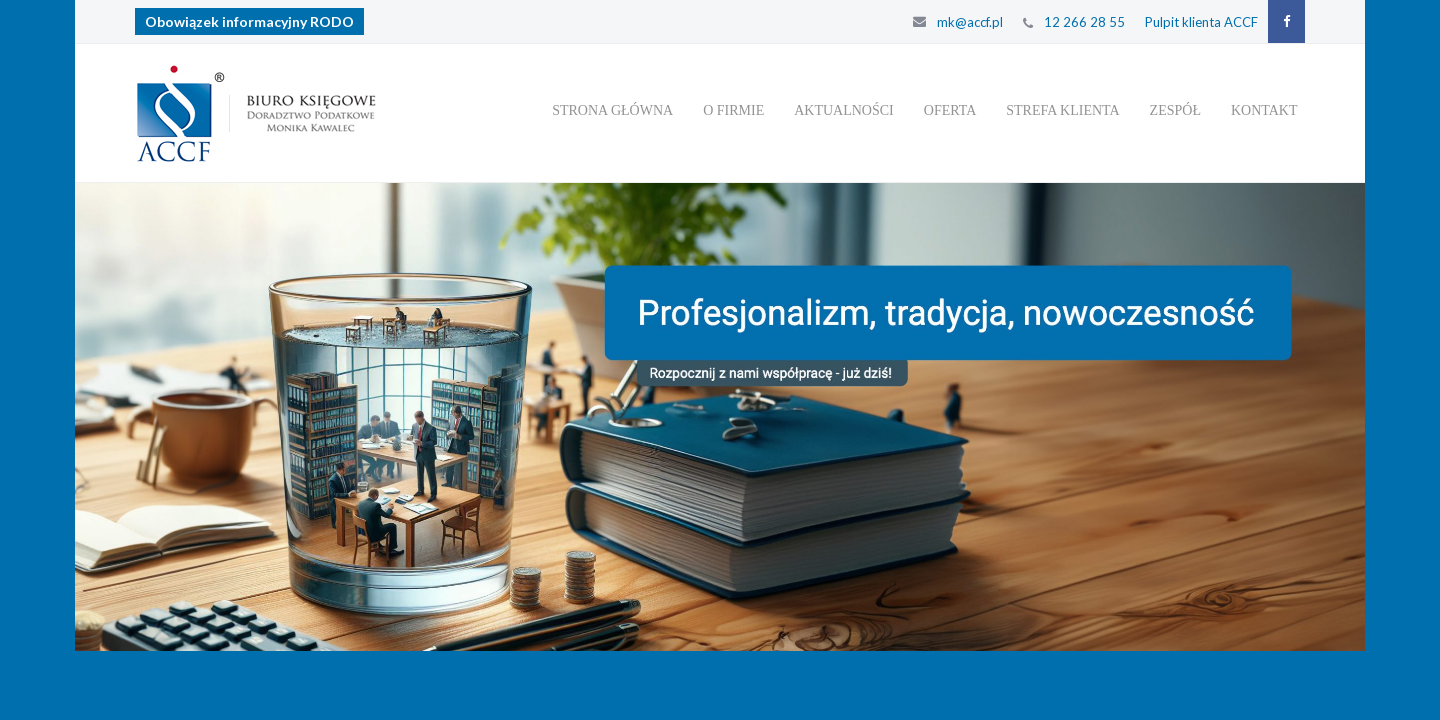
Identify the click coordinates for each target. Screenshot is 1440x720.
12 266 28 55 (1084, 22)
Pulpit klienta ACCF (1201, 22)
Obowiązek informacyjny (249, 21)
